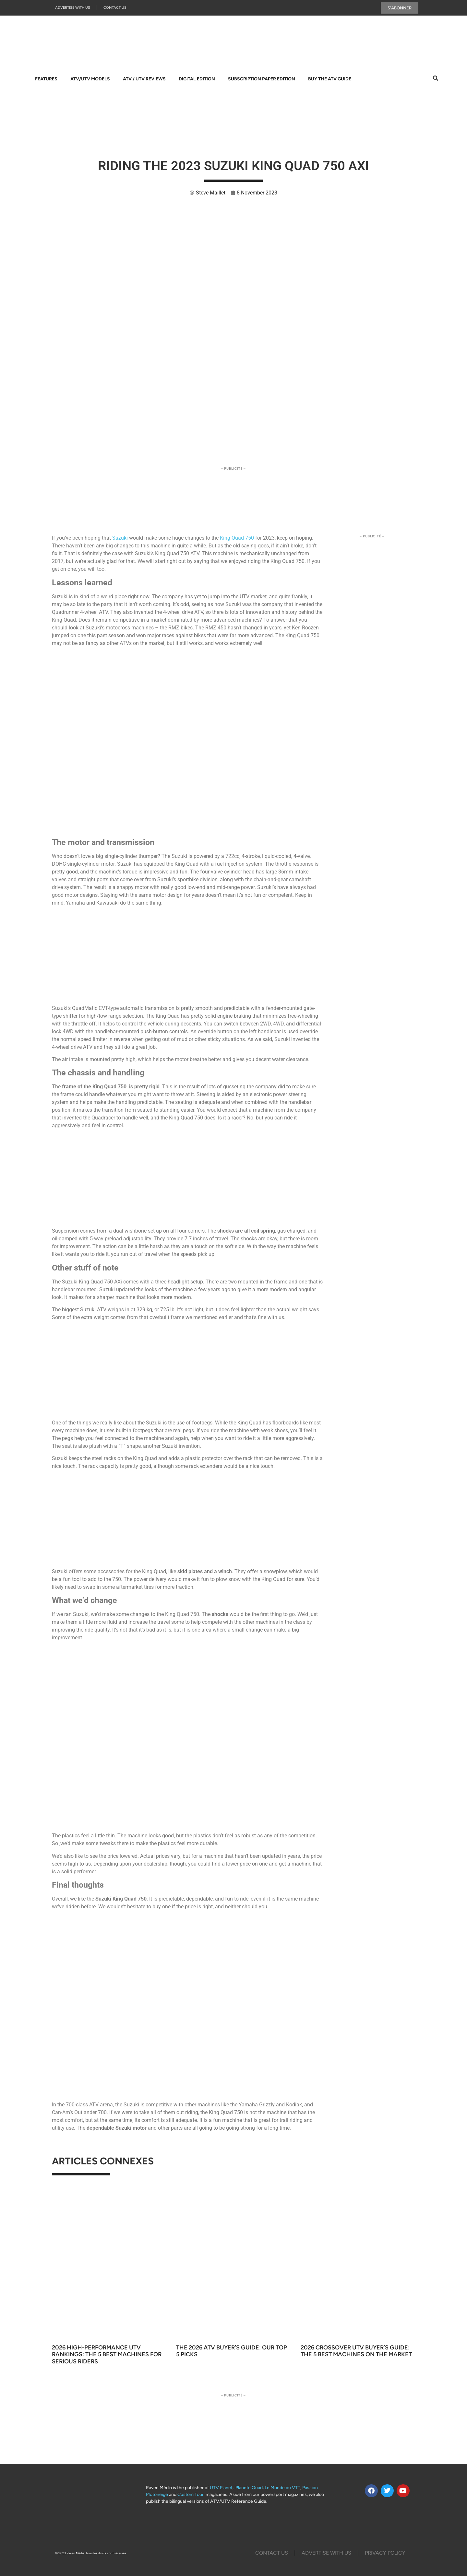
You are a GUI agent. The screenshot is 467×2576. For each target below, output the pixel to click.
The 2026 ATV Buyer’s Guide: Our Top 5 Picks (231, 2351)
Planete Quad (249, 2488)
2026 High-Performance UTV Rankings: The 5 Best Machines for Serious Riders (107, 2354)
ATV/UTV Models (90, 79)
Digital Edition (197, 79)
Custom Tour (190, 2495)
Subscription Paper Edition (261, 79)
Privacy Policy (385, 2553)
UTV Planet (221, 2488)
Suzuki (120, 538)
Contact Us (114, 8)
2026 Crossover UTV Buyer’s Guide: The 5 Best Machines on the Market (356, 2351)
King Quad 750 (237, 538)
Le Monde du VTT (282, 2488)
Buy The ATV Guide (329, 79)
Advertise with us (72, 8)
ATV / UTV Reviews (144, 79)
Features (46, 79)
